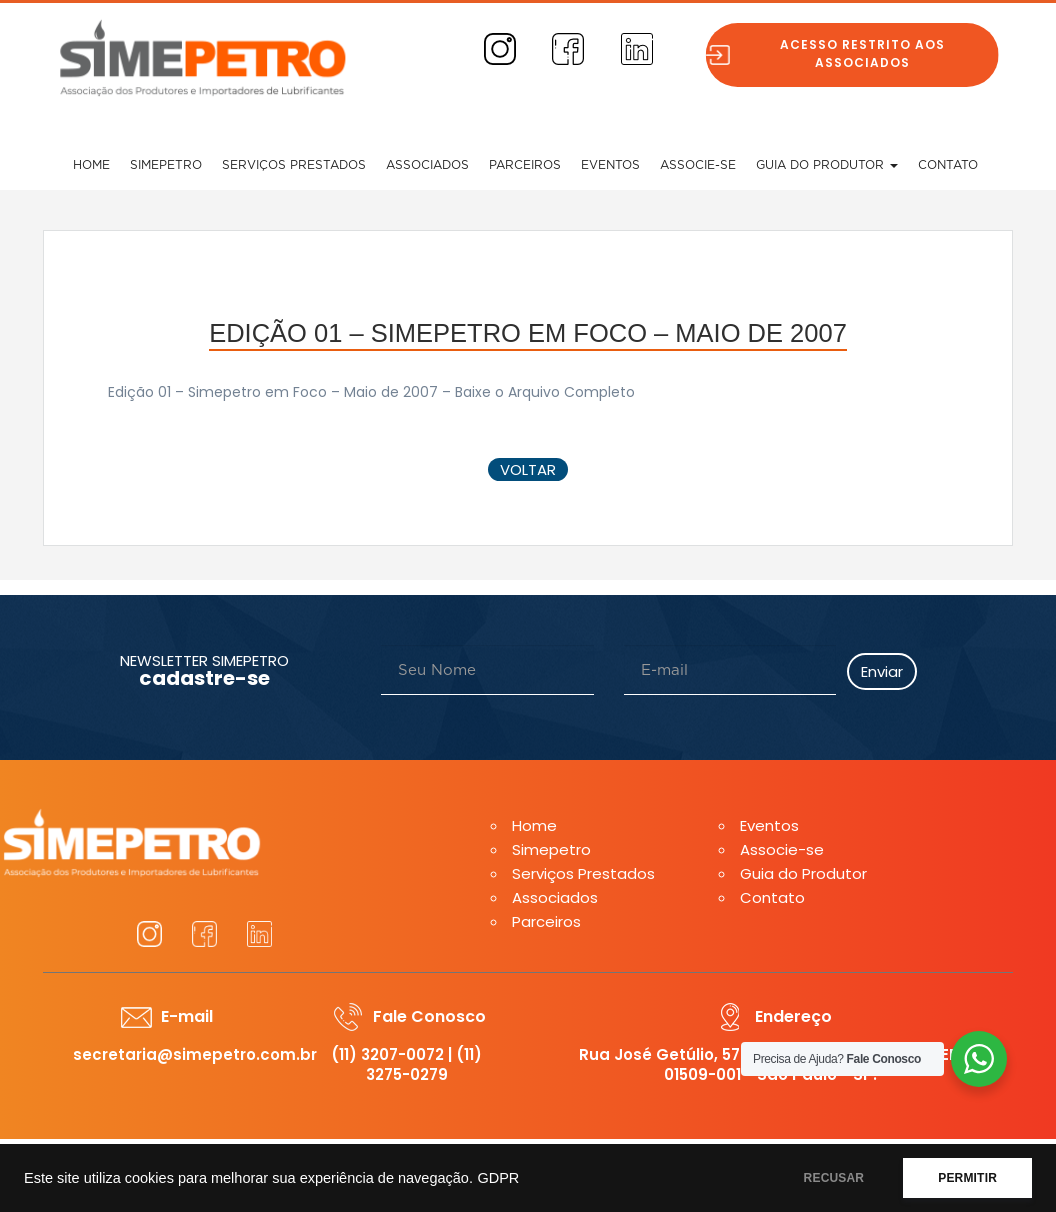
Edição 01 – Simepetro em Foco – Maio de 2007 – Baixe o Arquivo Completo (371, 392)
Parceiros (525, 165)
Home (91, 165)
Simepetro (166, 165)
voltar (528, 469)
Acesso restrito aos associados (868, 53)
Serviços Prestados (294, 165)
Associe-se (698, 165)
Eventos (610, 165)
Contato (948, 165)
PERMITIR (967, 1178)
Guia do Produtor (827, 165)
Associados (427, 165)
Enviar (882, 671)
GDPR (498, 1178)
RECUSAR (834, 1178)
